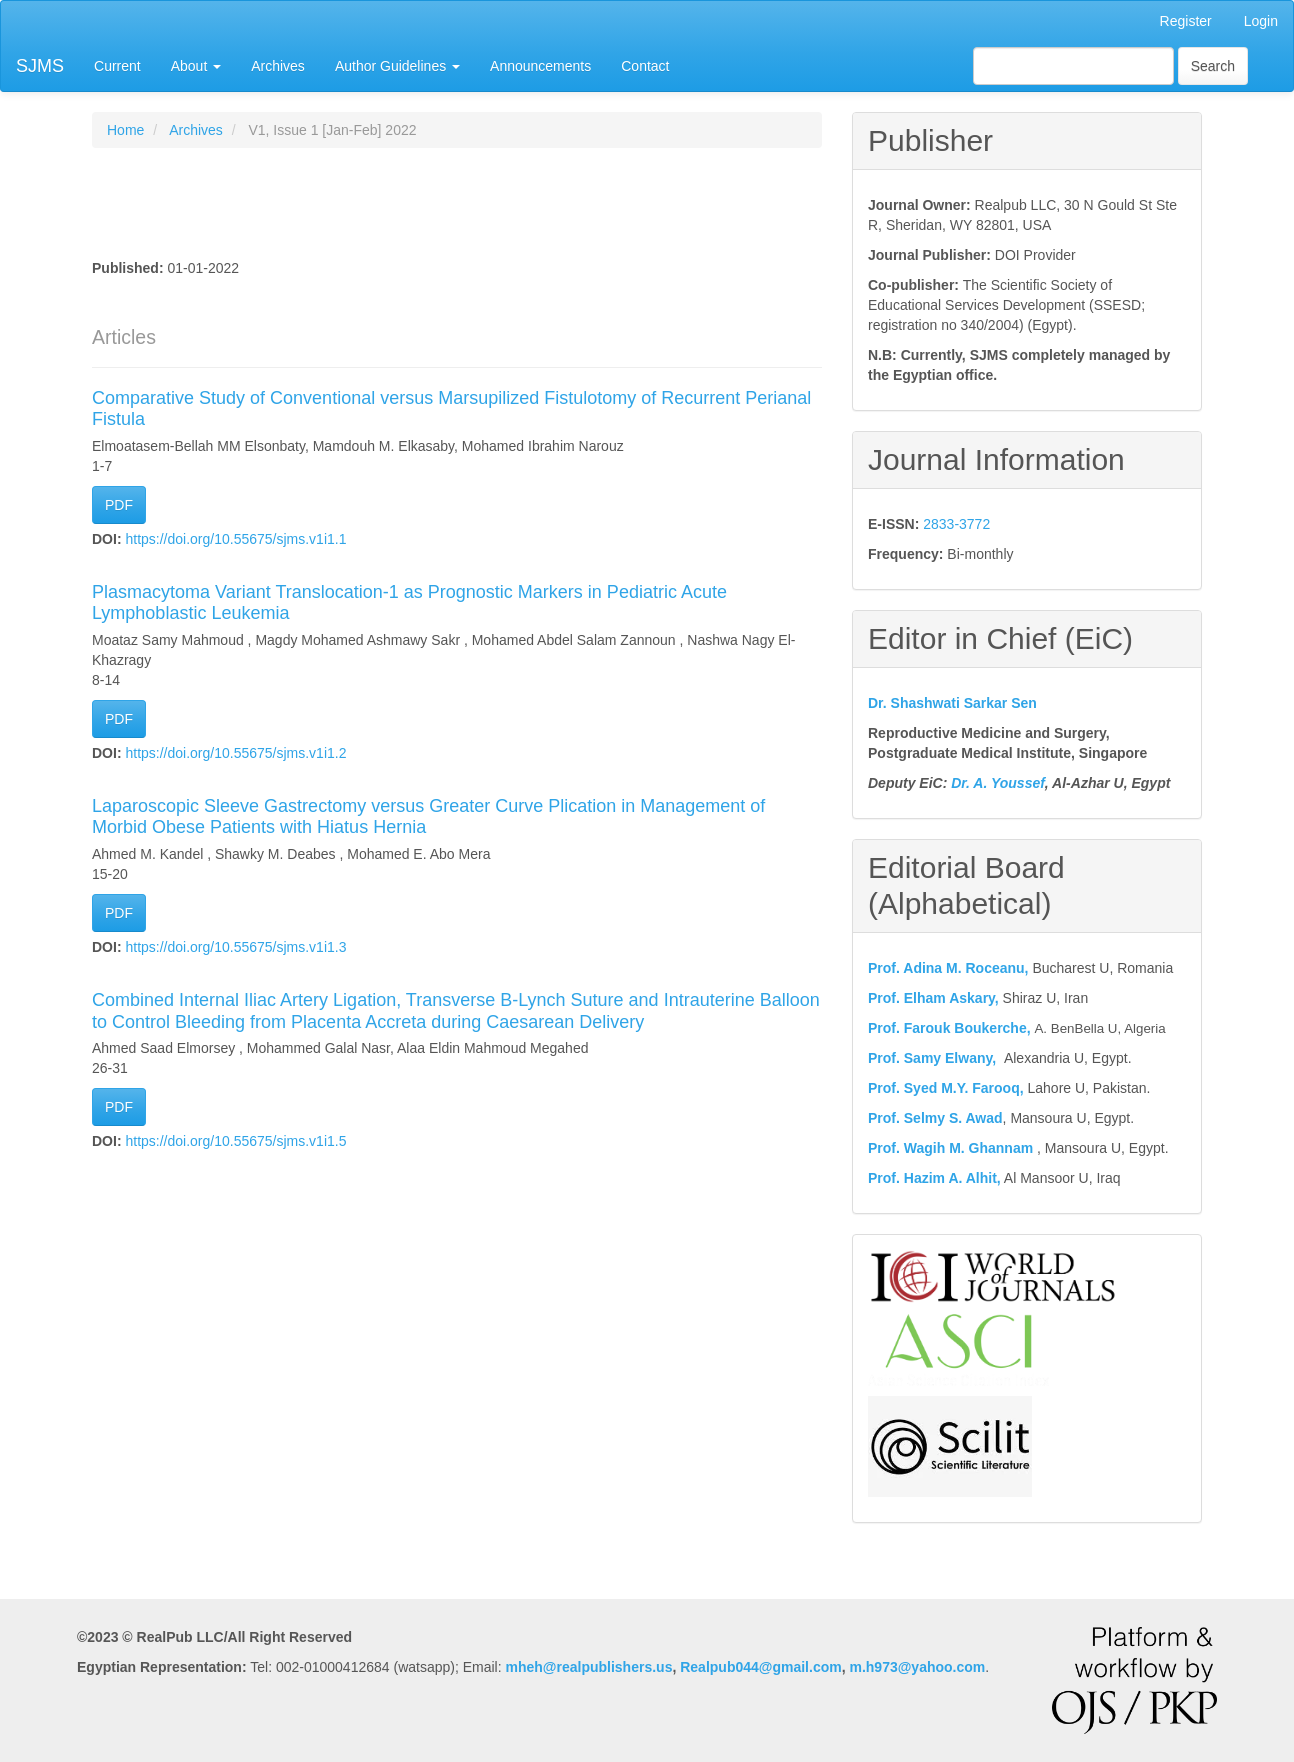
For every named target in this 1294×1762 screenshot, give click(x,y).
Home (125, 130)
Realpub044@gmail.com (760, 1667)
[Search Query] (1073, 66)
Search (1213, 66)
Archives (278, 66)
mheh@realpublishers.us (589, 1667)
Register (1186, 21)
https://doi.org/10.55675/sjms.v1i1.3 (235, 947)
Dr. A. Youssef (998, 783)
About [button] (196, 66)
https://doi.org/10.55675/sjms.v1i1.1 (235, 539)
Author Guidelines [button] (397, 66)
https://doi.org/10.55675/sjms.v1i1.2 (235, 753)
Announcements (540, 66)
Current (117, 66)
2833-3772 (956, 524)
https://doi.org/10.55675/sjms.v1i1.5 (235, 1141)
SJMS (40, 66)
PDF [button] (119, 505)
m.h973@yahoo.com (917, 1667)
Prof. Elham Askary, (933, 998)
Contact (645, 66)
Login (1261, 21)
